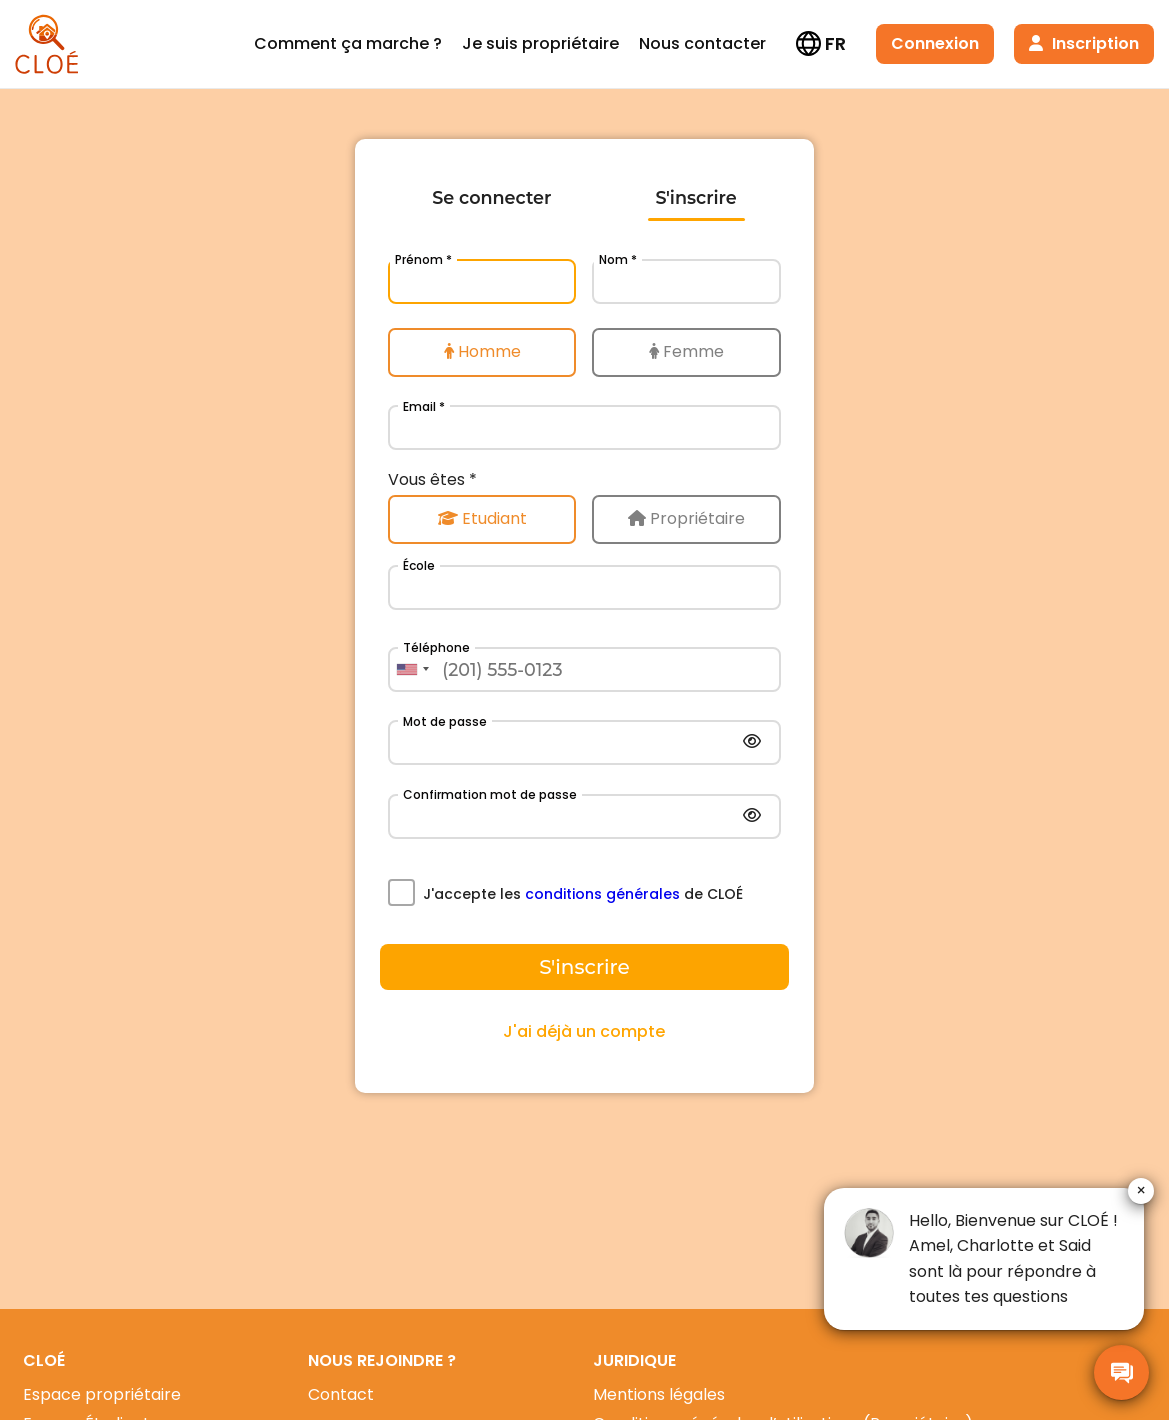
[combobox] (412, 669)
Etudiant (482, 518)
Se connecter (491, 197)
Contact (341, 1394)
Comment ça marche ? (348, 43)
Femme (686, 351)
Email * (424, 406)
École (419, 565)
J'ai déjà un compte (584, 1031)
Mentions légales (659, 1394)
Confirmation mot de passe (490, 794)
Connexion (935, 43)
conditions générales (602, 894)
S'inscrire (695, 197)
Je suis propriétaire (540, 43)
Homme (482, 351)
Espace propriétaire (102, 1394)
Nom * (618, 259)
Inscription (1084, 43)
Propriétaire (686, 518)
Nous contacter (702, 43)
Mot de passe (445, 721)
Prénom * (423, 259)
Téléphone (436, 647)
